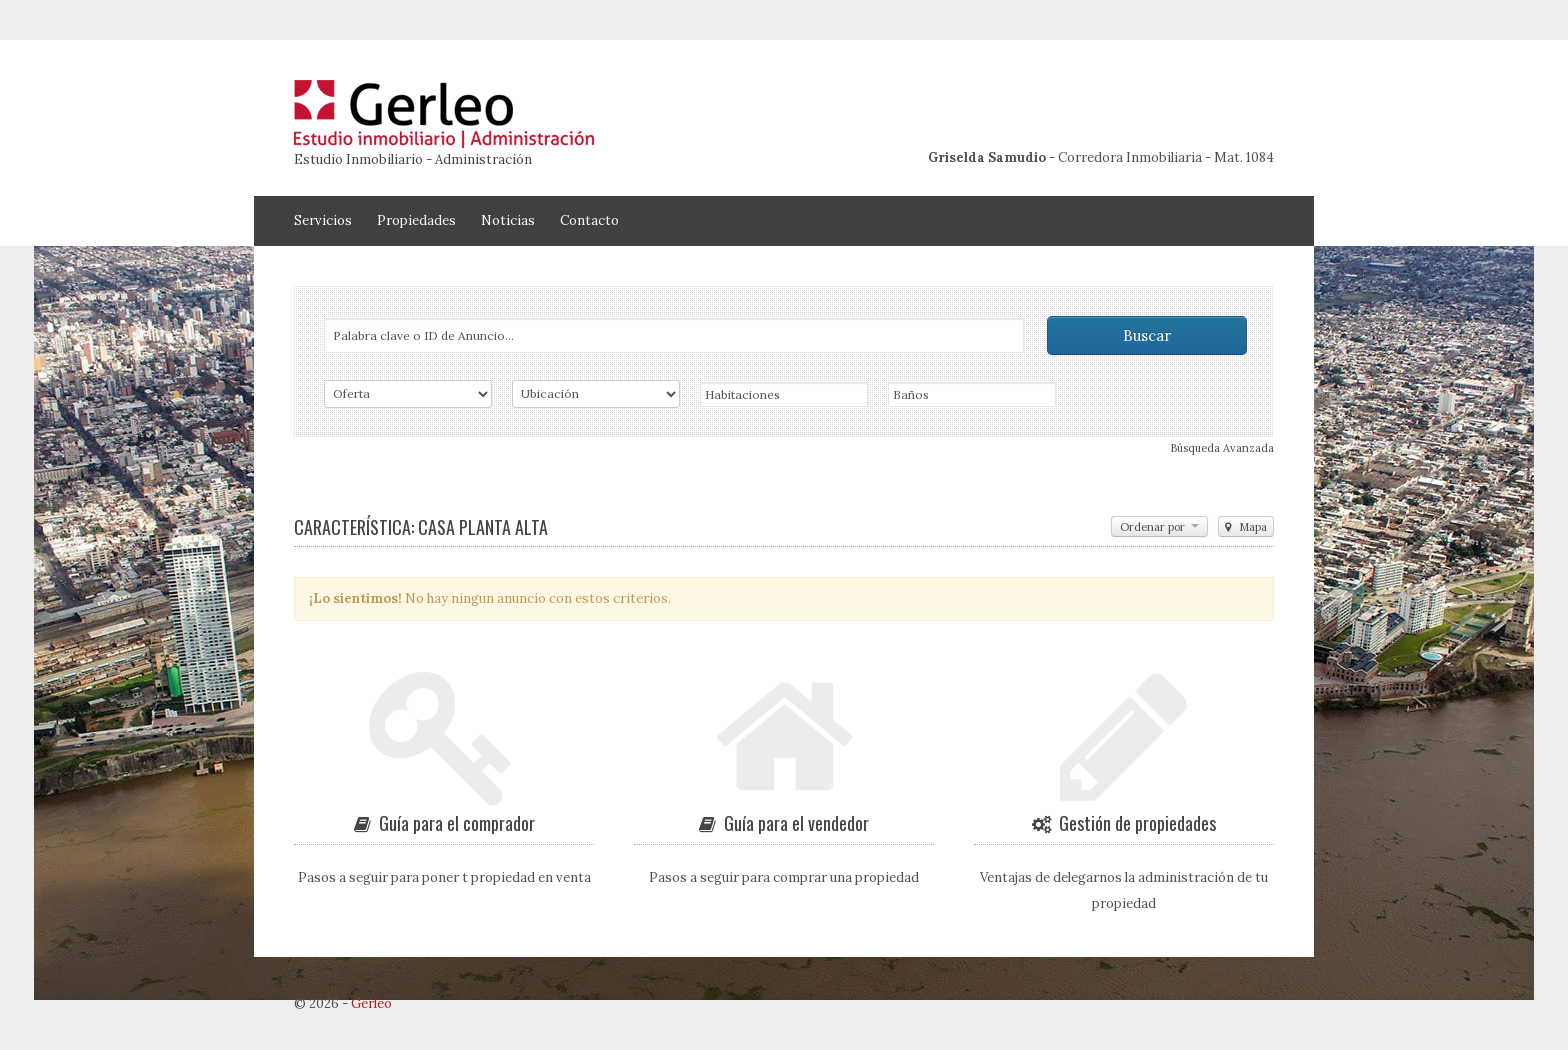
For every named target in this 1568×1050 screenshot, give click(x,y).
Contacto (589, 220)
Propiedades (416, 220)
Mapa (1246, 527)
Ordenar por (1159, 527)
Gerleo (371, 1003)
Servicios (323, 220)
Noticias (508, 220)
